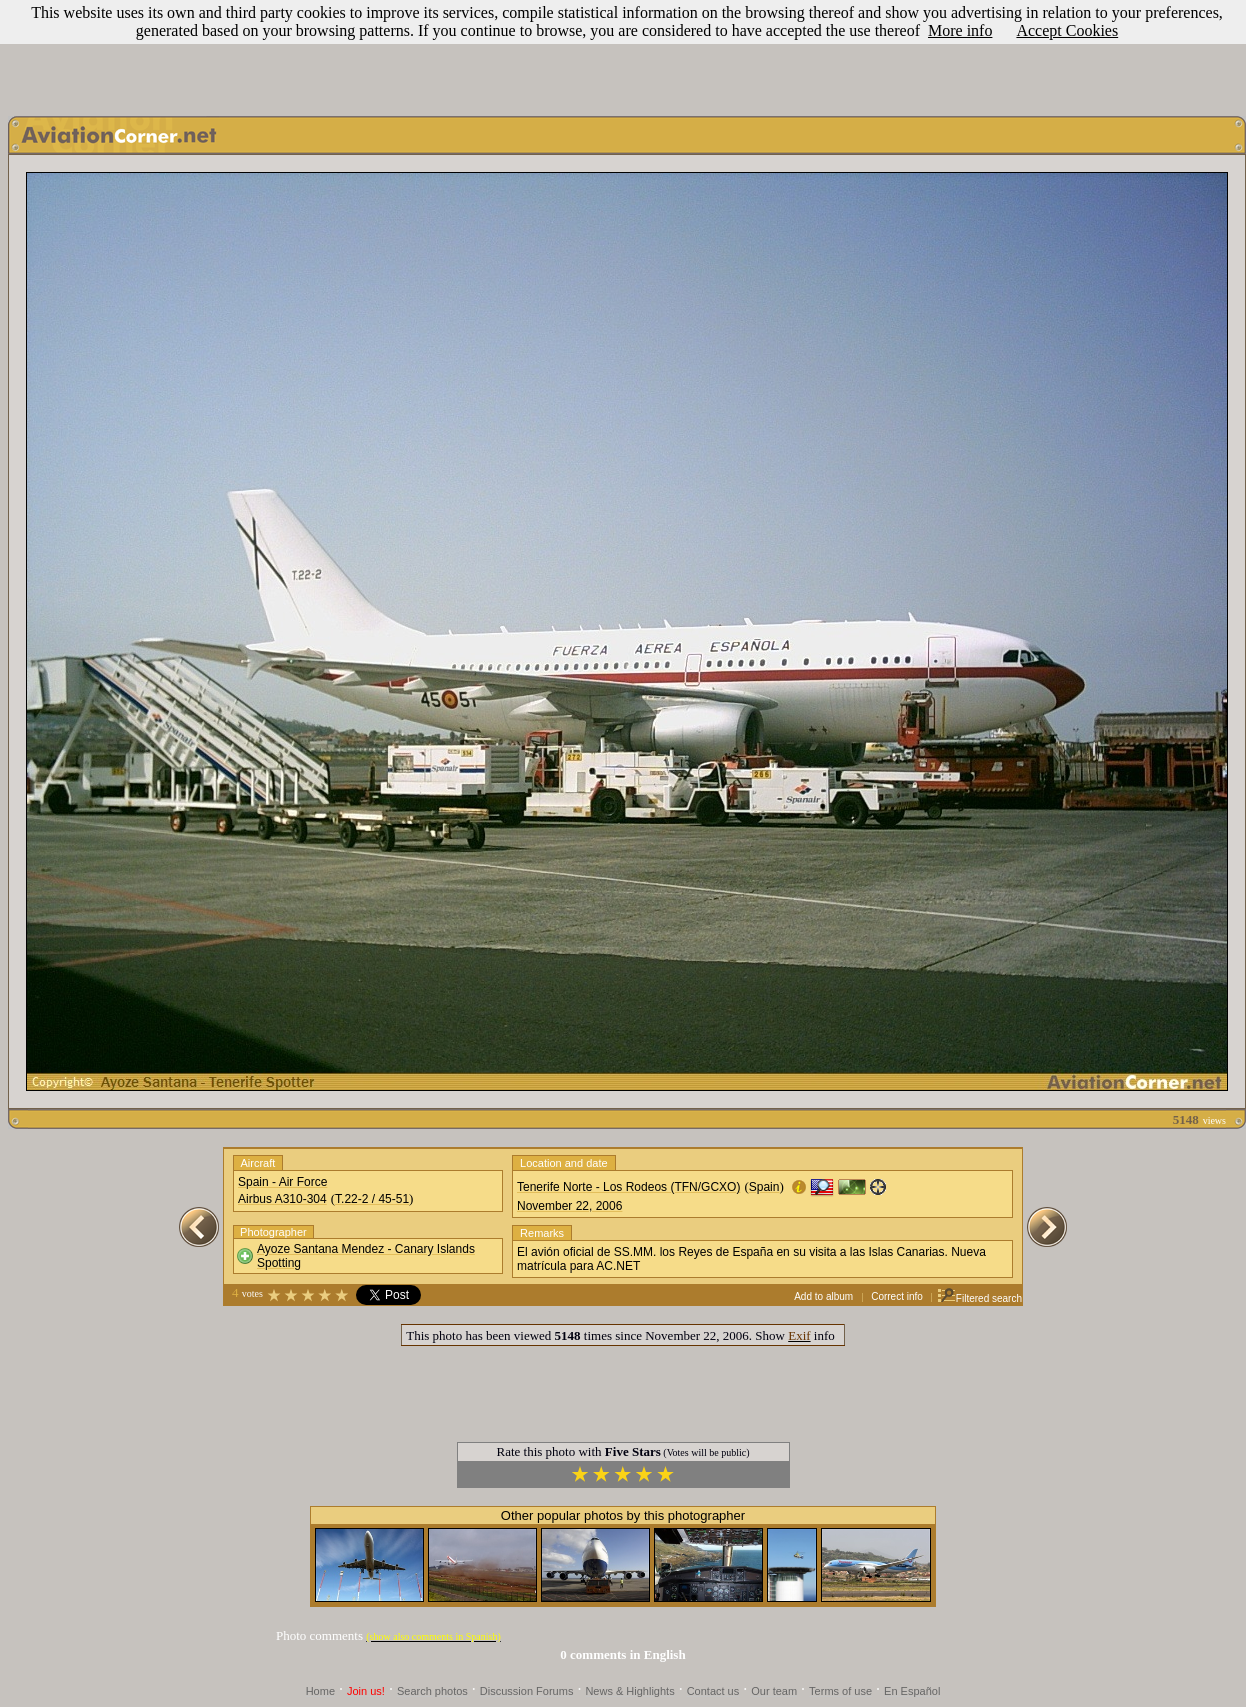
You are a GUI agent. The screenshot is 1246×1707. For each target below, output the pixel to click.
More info (960, 30)
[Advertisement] (623, 53)
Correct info (897, 1296)
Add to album (823, 1296)
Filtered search (979, 1298)
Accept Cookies (1067, 30)
